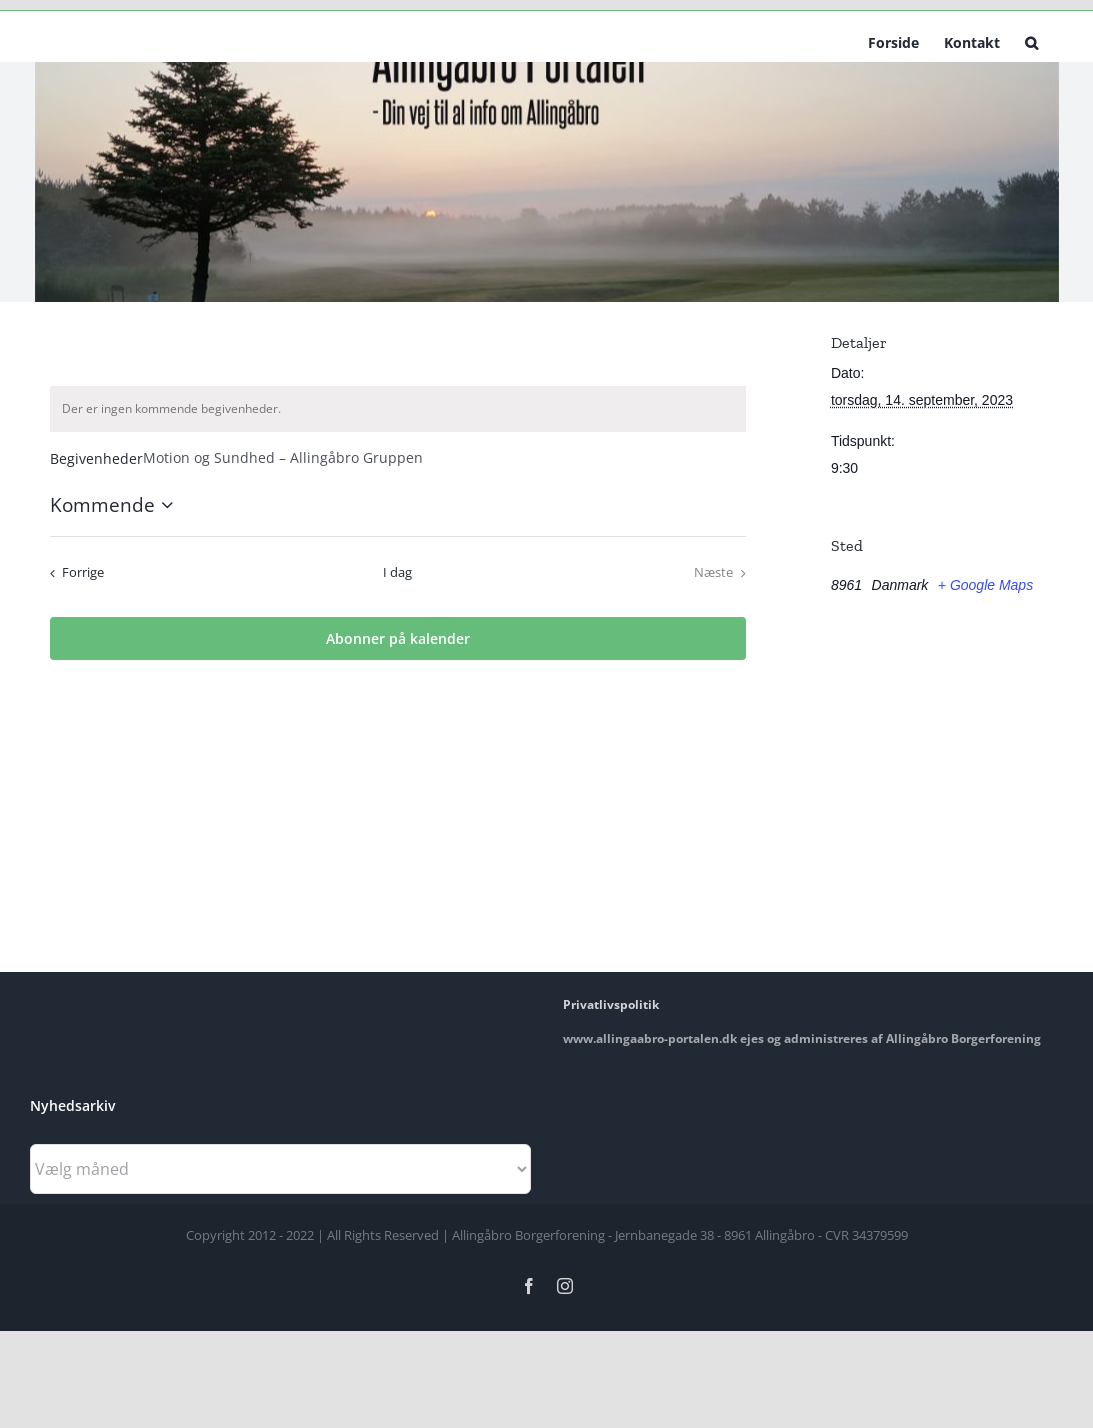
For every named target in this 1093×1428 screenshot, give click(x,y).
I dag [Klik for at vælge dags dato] (397, 572)
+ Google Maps (985, 585)
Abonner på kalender (398, 638)
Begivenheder (96, 458)
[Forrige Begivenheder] (73, 573)
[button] (1031, 41)
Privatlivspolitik (611, 1004)
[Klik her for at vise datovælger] (115, 505)
